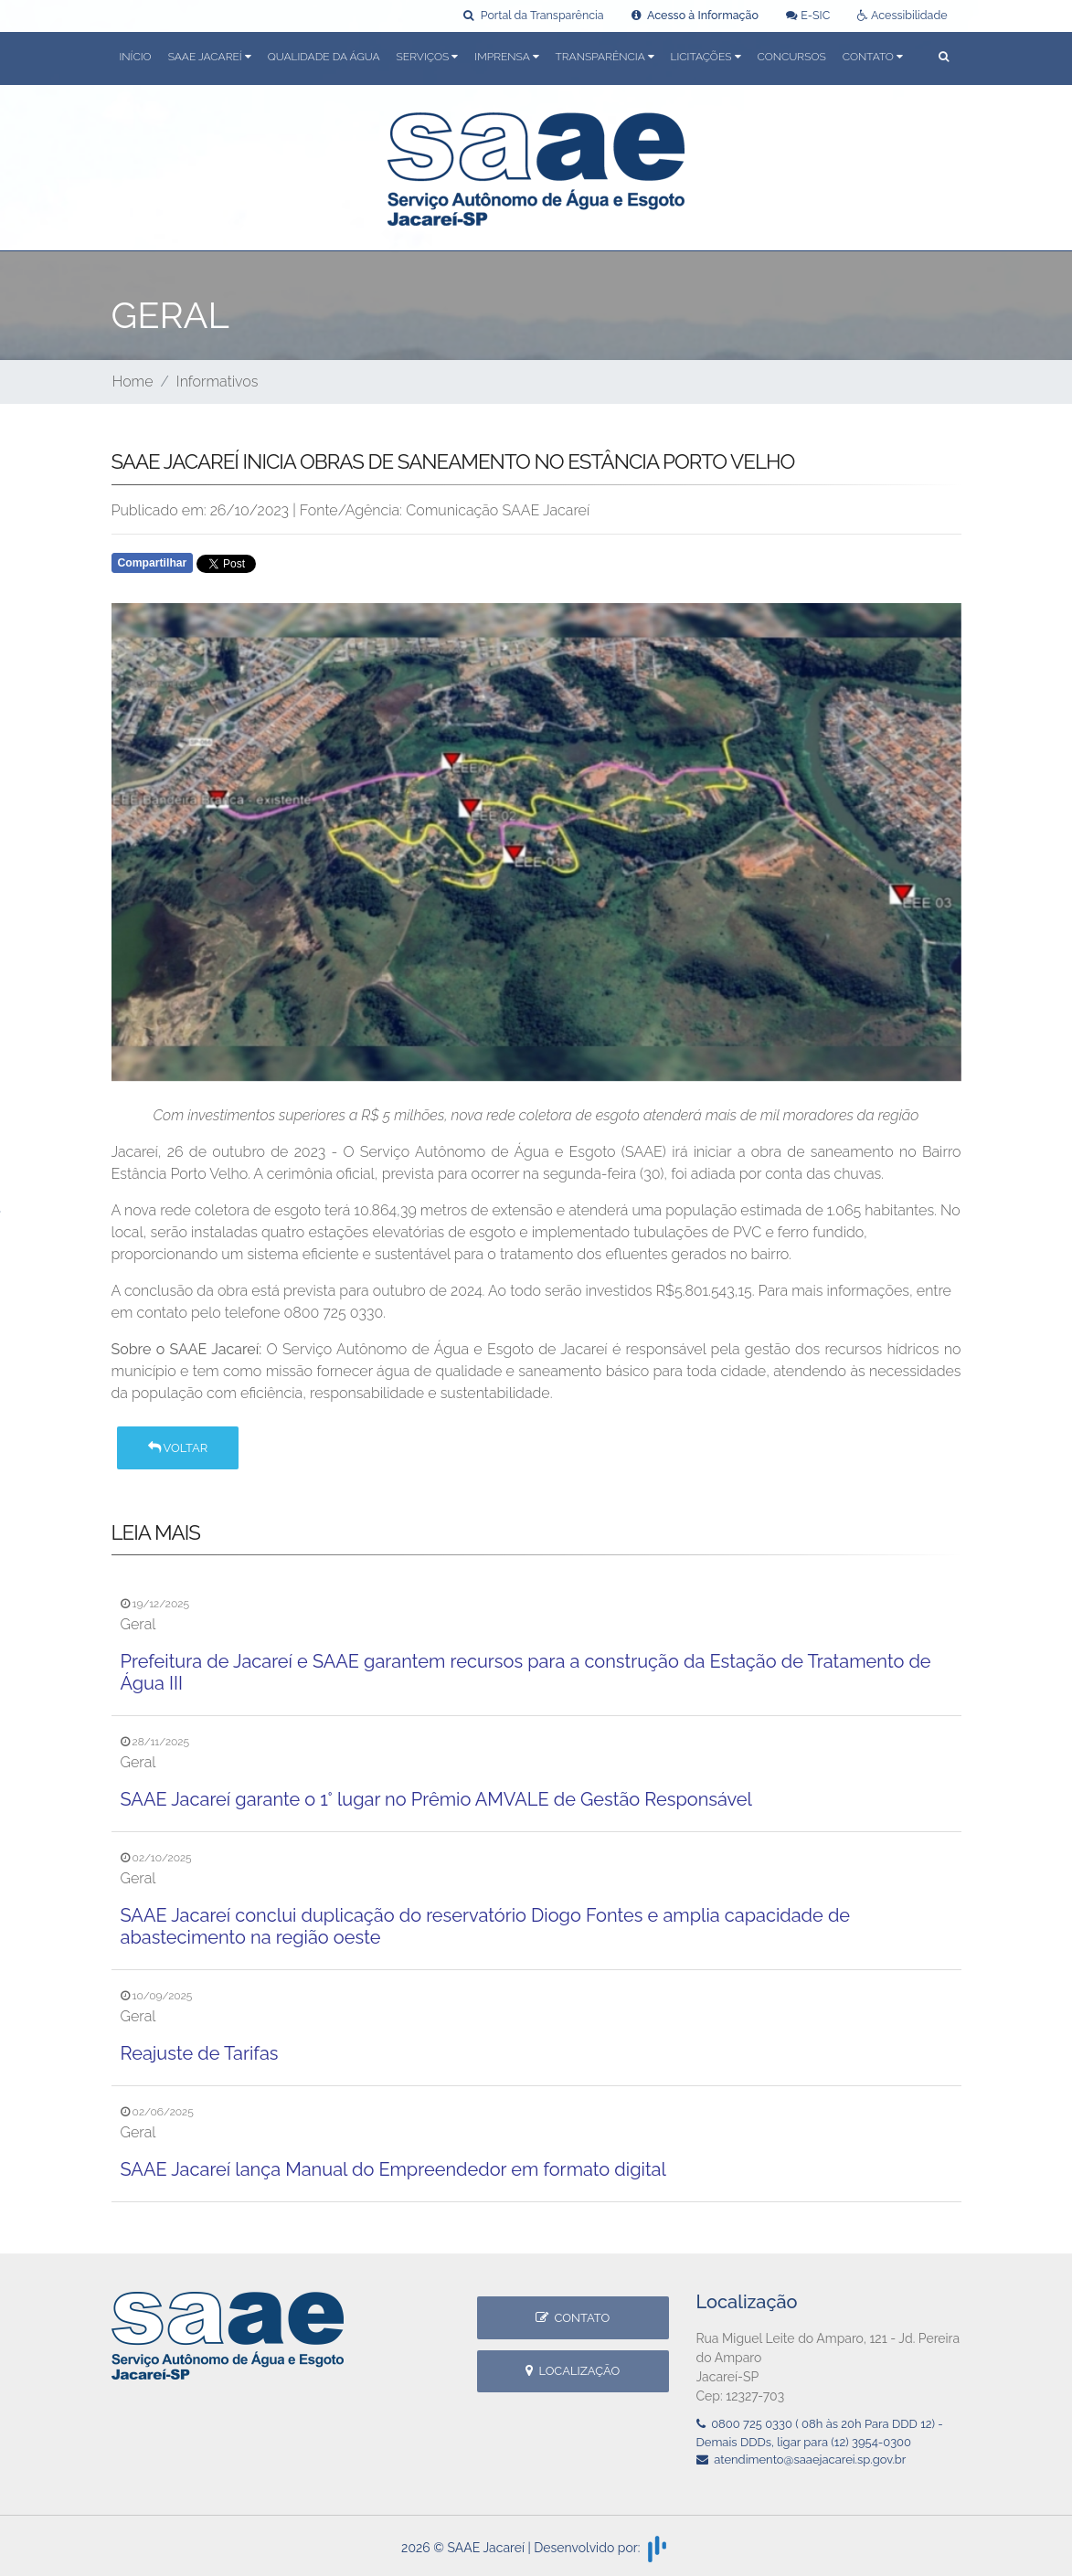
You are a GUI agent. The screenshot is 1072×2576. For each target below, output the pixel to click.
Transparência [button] (605, 56)
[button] (943, 58)
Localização (572, 2371)
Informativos (217, 381)
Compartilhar (152, 563)
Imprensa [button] (506, 56)
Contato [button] (873, 56)
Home (133, 381)
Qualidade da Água (324, 56)
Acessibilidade (902, 15)
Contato (573, 2318)
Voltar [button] (177, 1448)
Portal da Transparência (533, 15)
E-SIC (808, 15)
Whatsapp (320, 568)
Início (136, 56)
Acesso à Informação (695, 15)
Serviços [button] (428, 56)
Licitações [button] (706, 56)
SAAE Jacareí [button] (209, 56)
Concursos (792, 56)
